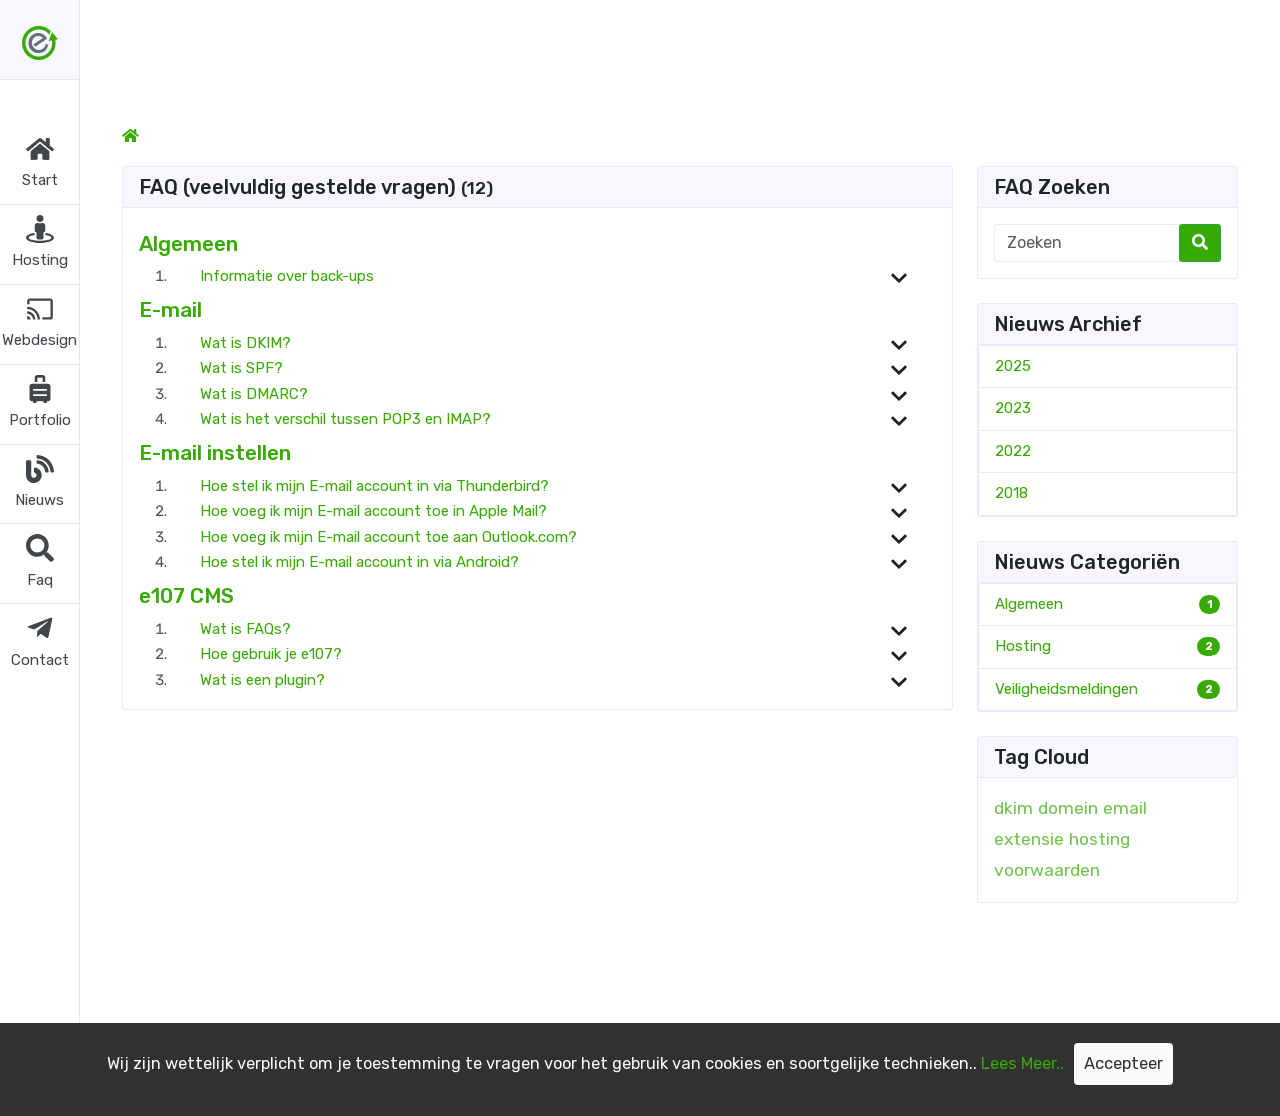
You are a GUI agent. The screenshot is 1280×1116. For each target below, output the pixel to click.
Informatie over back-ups (287, 276)
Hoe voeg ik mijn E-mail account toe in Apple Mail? (373, 511)
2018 (1011, 493)
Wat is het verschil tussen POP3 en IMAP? (345, 419)
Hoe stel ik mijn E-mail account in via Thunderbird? (374, 486)
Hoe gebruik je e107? (271, 654)
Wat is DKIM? (245, 343)
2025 (1013, 366)
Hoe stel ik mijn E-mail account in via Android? (359, 562)
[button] (39, 164)
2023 (1013, 408)
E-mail (170, 310)
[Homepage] (130, 136)
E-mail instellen (215, 453)
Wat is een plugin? (262, 680)
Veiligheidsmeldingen (1066, 689)
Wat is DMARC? (254, 394)
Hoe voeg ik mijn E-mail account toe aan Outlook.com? (388, 537)
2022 (1013, 451)
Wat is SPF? (241, 368)
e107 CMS (186, 596)
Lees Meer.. (1022, 1063)
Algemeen (188, 244)
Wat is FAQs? (245, 629)
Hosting (1023, 646)
